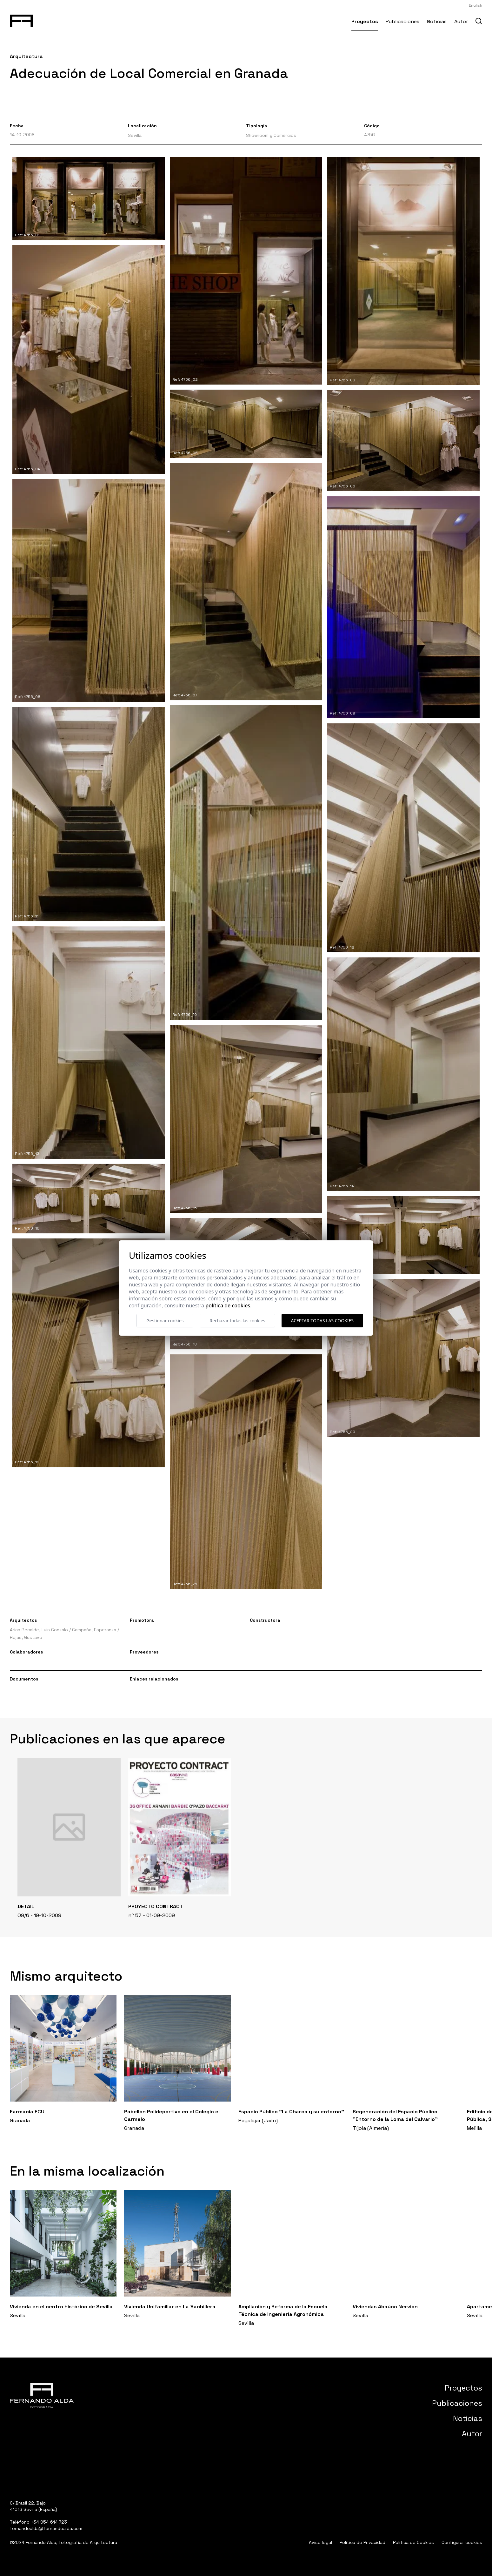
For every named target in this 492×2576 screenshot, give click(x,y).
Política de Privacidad (362, 2542)
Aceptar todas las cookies (322, 1321)
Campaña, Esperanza (94, 1630)
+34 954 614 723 (49, 2522)
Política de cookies (227, 1305)
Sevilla (135, 135)
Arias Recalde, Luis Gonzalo (39, 1630)
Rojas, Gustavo (26, 1637)
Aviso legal (320, 2542)
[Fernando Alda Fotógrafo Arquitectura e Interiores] (21, 19)
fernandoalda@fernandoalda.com (46, 2528)
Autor (461, 21)
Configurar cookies (462, 2542)
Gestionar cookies (164, 1321)
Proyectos (364, 21)
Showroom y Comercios (271, 135)
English (475, 5)
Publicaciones (402, 21)
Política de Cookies (413, 2542)
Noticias (437, 21)
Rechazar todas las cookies (237, 1321)
